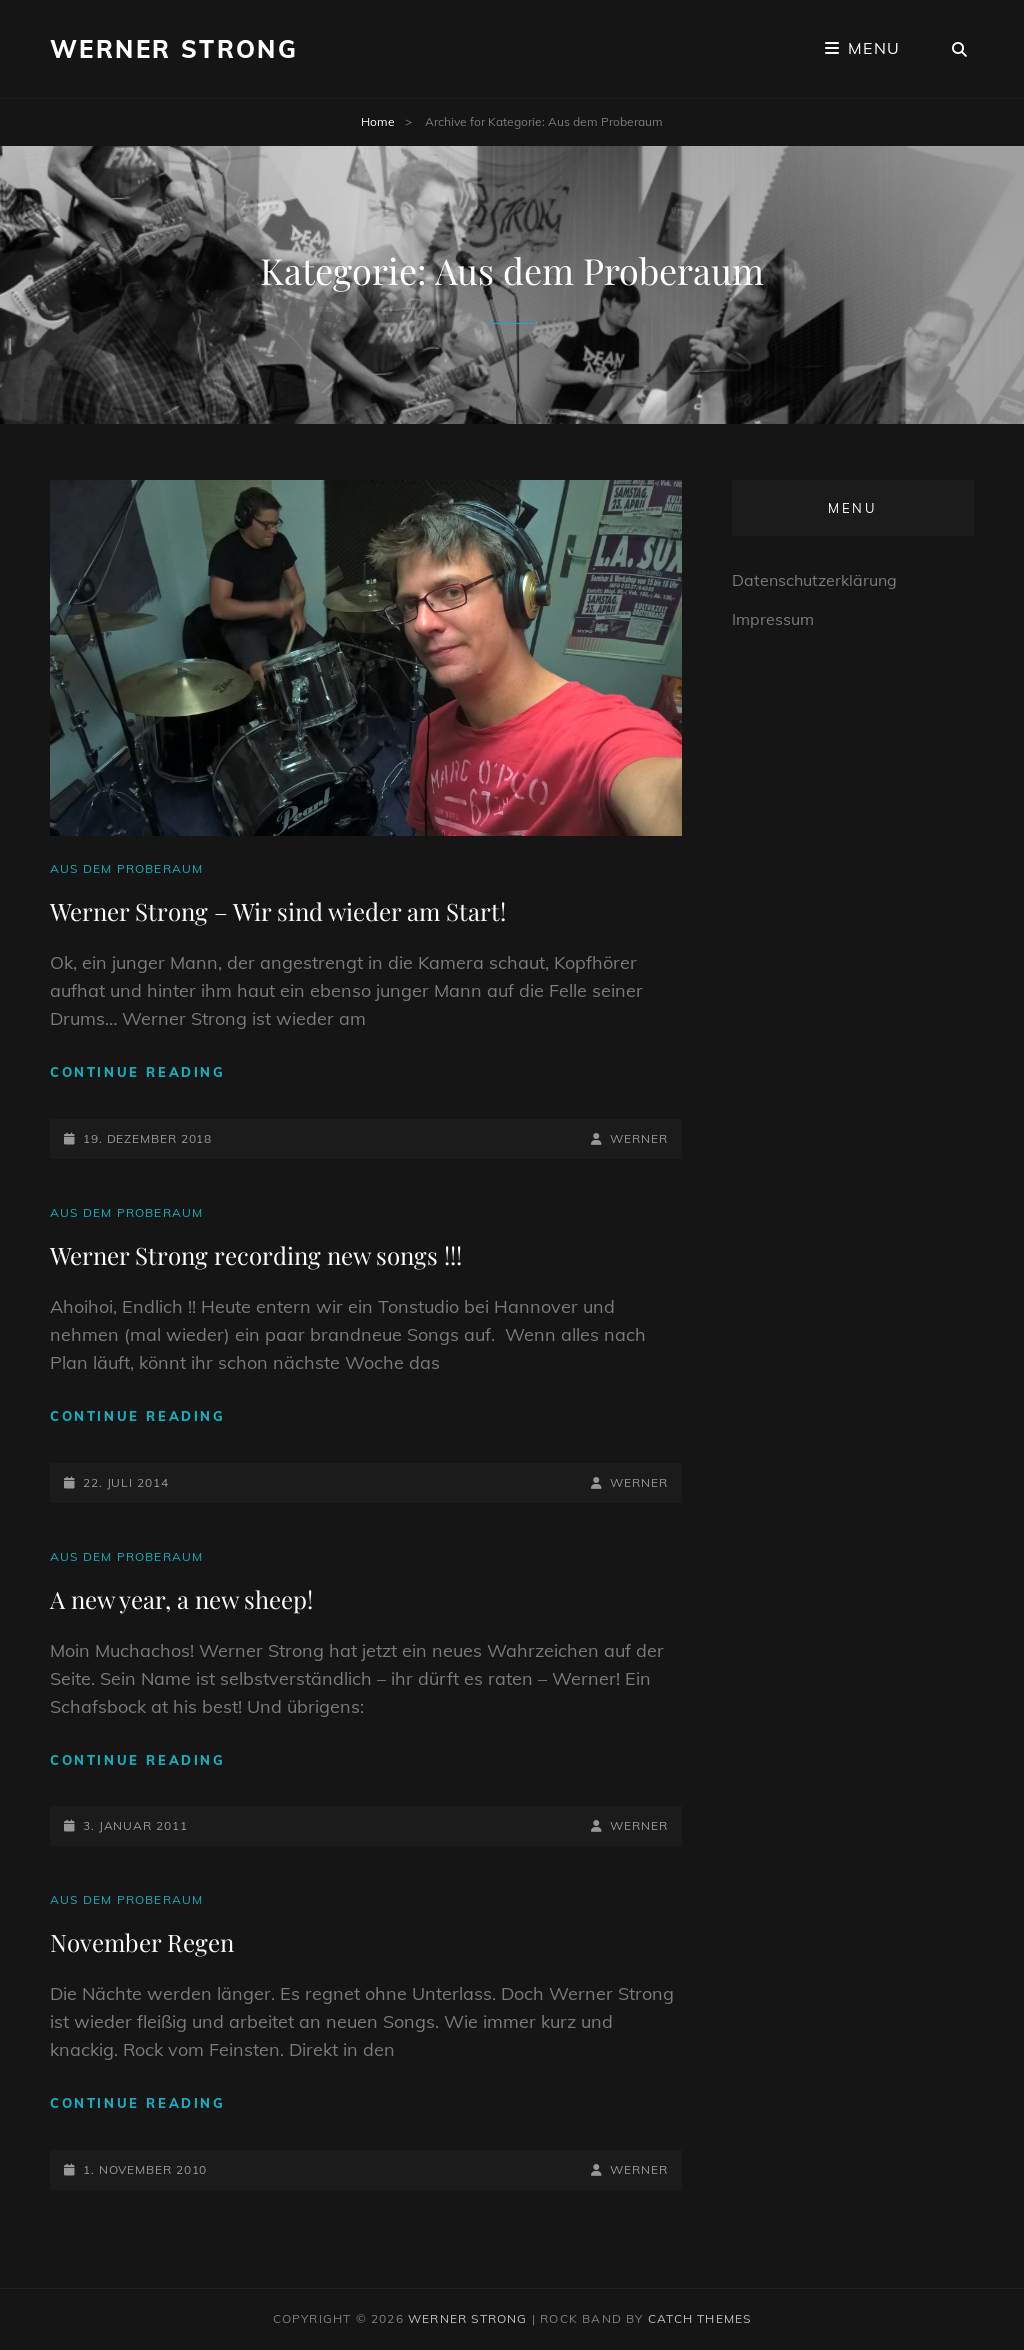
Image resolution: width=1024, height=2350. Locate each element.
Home (378, 121)
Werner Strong (174, 49)
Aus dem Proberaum (126, 868)
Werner (638, 1138)
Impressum (773, 619)
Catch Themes (699, 2318)
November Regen (142, 1942)
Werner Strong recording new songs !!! (256, 1255)
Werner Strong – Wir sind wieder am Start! (278, 911)
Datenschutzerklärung (814, 580)
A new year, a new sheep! (181, 1599)
